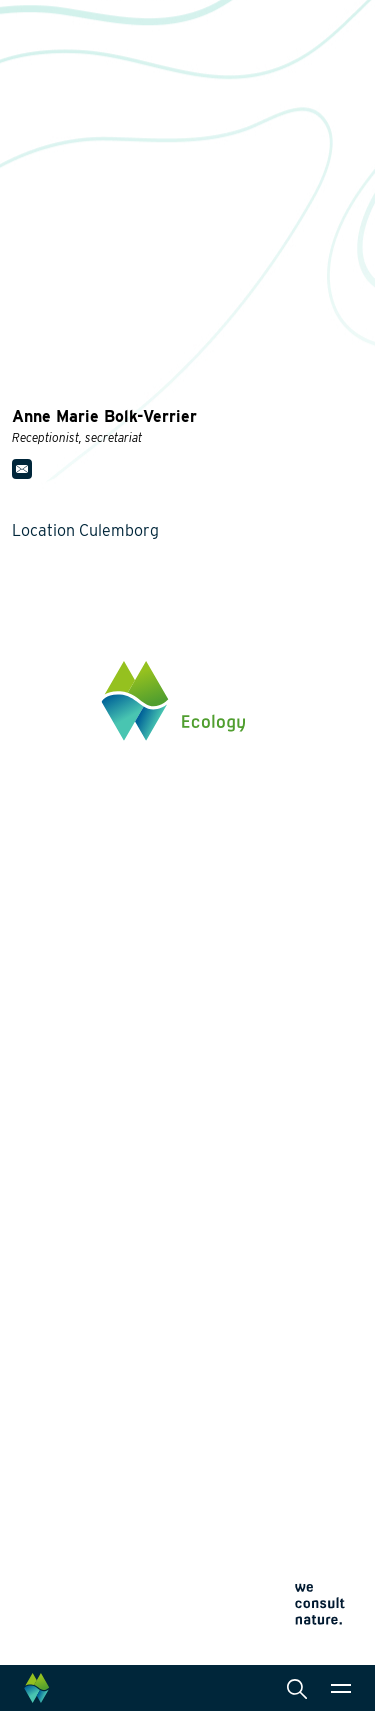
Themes (38, 1084)
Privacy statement (59, 1569)
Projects (41, 1324)
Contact (38, 1469)
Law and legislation (275, 1324)
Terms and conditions (69, 1617)
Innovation (47, 1296)
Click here (44, 965)
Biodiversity (50, 1116)
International (254, 1260)
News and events (69, 1435)
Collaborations (60, 1401)
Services (241, 1084)
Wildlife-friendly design (87, 1180)
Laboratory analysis (276, 1172)
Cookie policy (47, 1593)
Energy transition (68, 1148)
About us (42, 1368)
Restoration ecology (77, 1268)
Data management (271, 1292)
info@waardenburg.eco (86, 902)
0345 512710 (51, 882)
